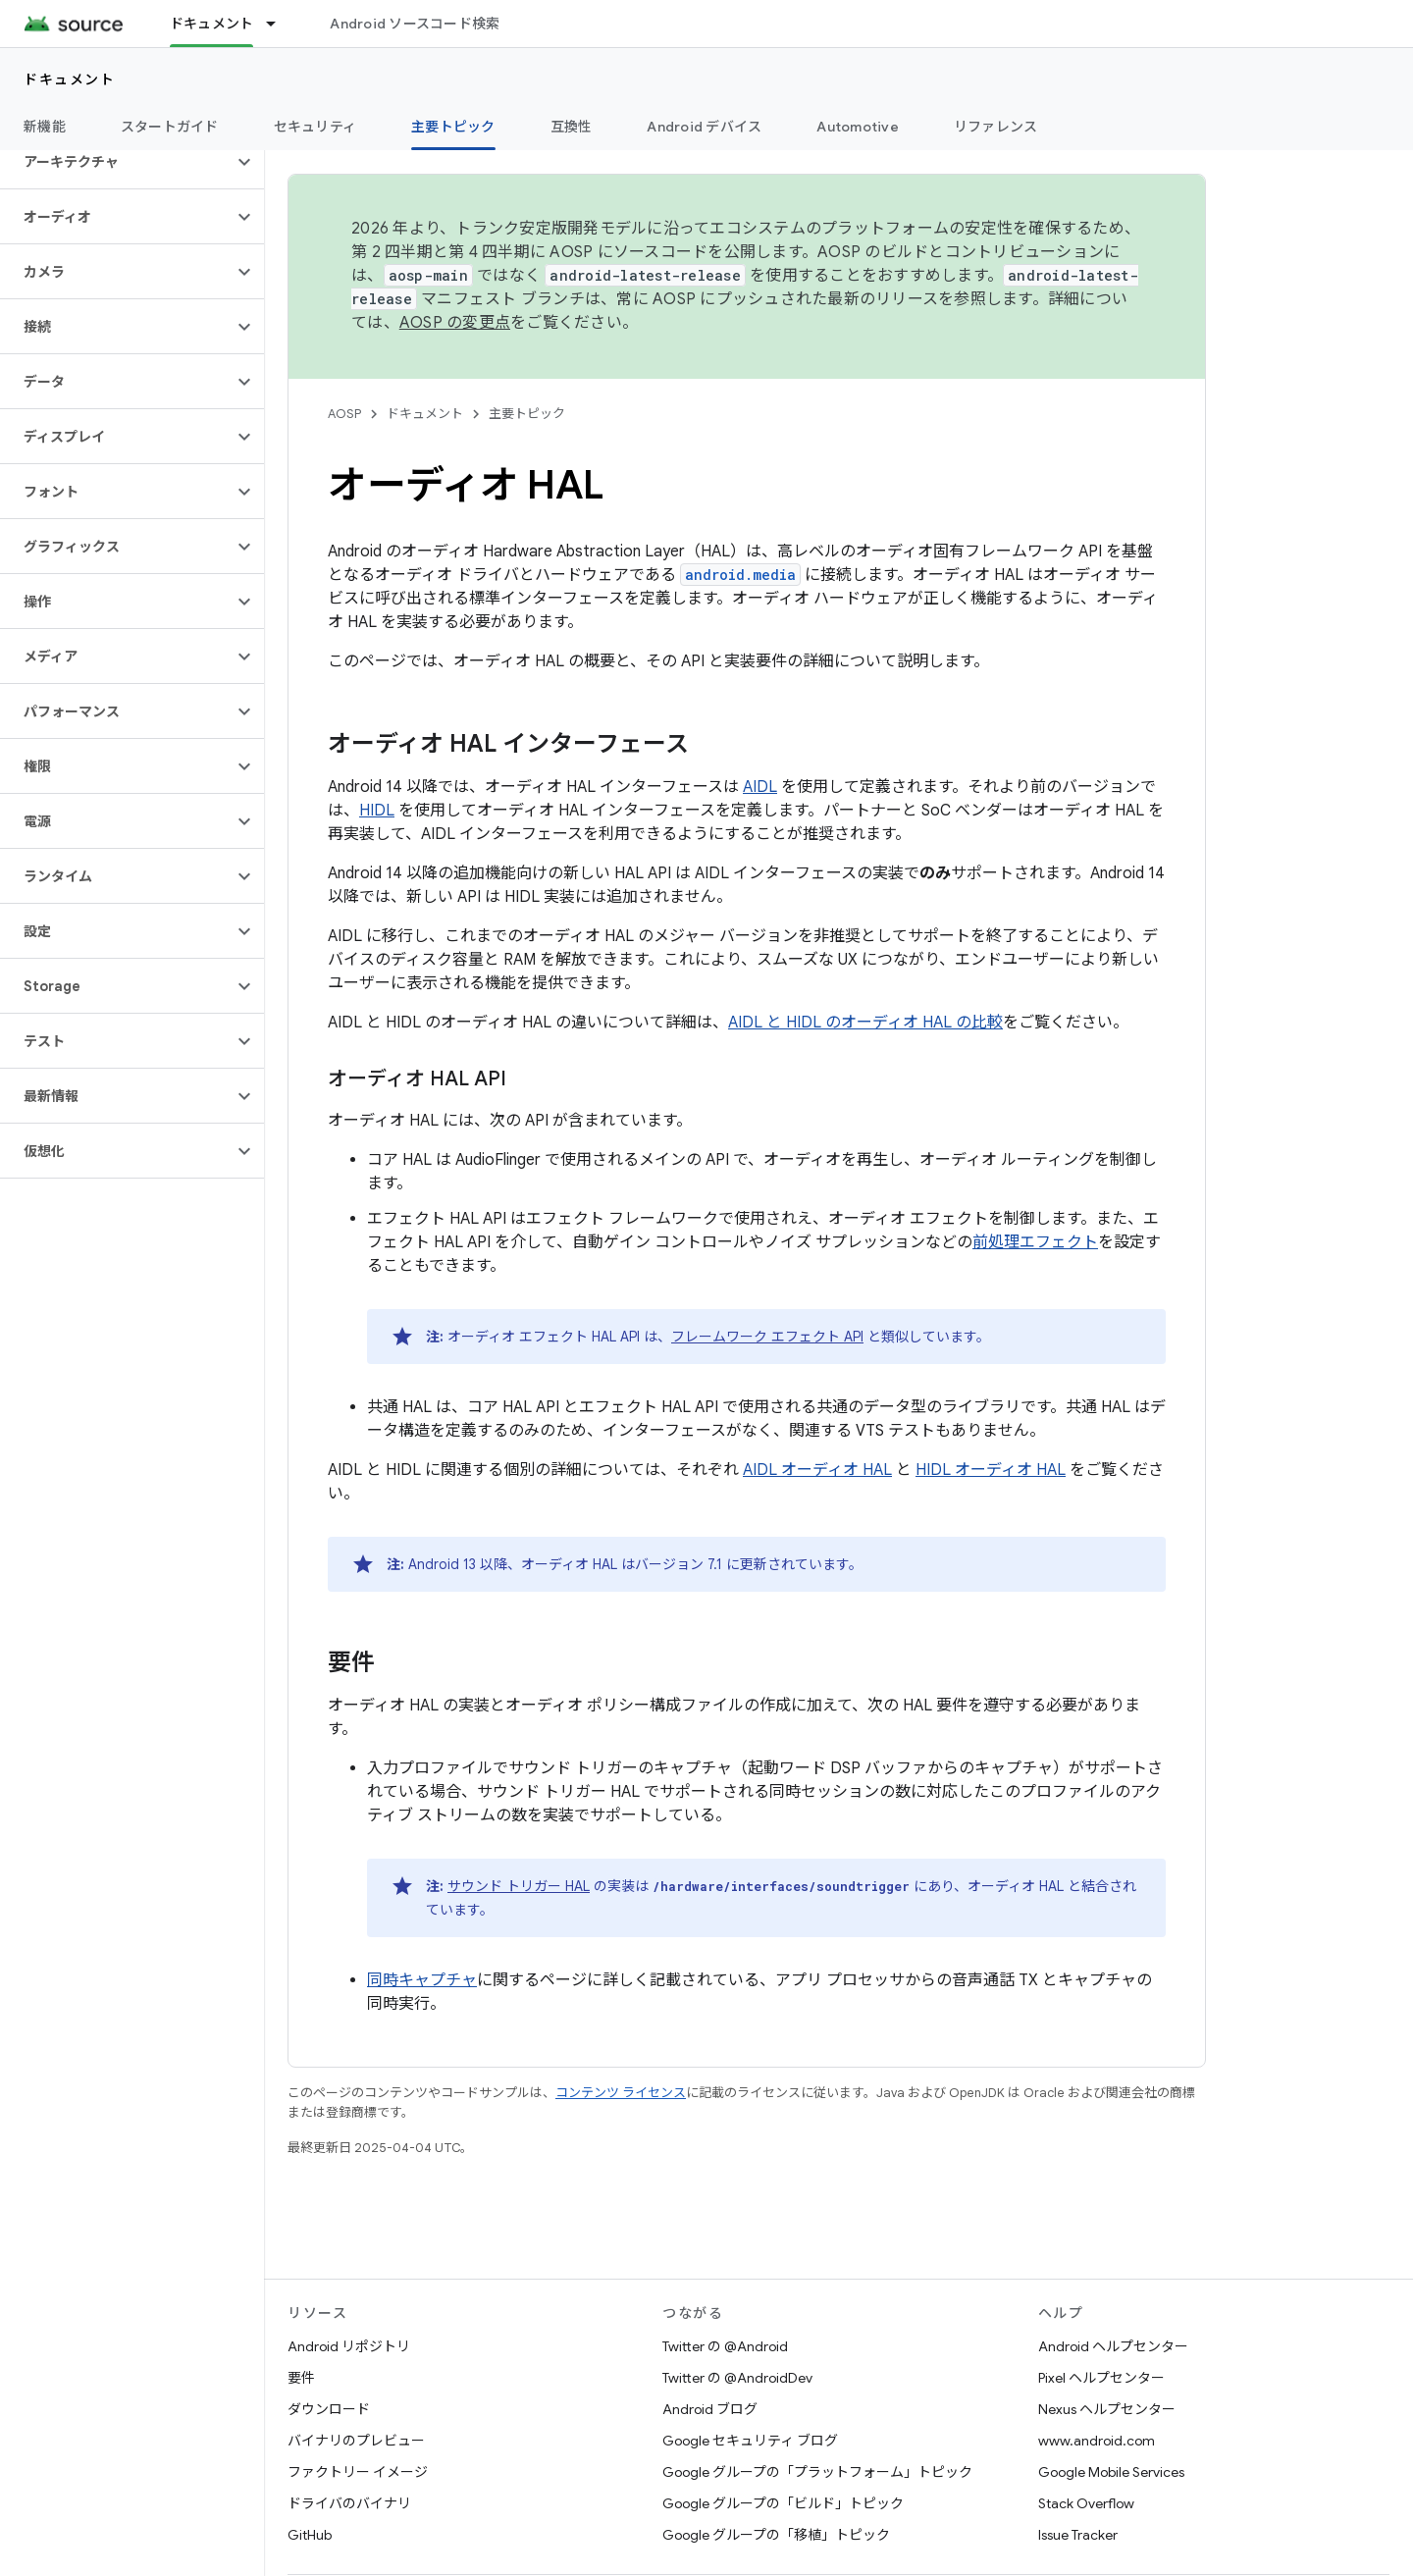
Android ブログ (710, 2409)
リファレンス (996, 126)
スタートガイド (170, 126)
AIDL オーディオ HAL (817, 1470)
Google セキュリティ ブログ (750, 2440)
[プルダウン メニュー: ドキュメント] (279, 23)
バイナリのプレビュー (356, 2440)
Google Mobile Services (1111, 2472)
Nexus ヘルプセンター (1107, 2409)
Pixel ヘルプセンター (1101, 2378)
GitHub (310, 2535)
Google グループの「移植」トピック (776, 2535)
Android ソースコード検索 (414, 23)
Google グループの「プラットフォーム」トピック (817, 2472)
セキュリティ (315, 126)
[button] (116, 162)
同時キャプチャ (422, 1980)
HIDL (376, 810)
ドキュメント (69, 79)
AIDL (760, 787)
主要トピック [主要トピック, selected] (453, 126)
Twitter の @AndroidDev (737, 2378)
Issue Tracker (1078, 2535)
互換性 (571, 126)
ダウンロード (329, 2409)
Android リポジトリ (349, 2346)
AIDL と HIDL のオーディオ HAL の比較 (865, 1022)
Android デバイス (704, 126)
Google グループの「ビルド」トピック (783, 2503)
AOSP (344, 413)
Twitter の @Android (725, 2346)
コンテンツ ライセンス (620, 2092)
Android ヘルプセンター (1113, 2346)
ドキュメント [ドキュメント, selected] (212, 23)
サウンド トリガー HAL (518, 1886)
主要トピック (527, 413)
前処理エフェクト (1035, 1242)
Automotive (857, 126)
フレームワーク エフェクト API (767, 1336)
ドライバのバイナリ (349, 2503)
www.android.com (1096, 2440)
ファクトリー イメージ (358, 2472)
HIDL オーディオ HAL (991, 1470)
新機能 (45, 126)
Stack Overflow (1086, 2503)
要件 (301, 2378)
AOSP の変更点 (454, 323)
